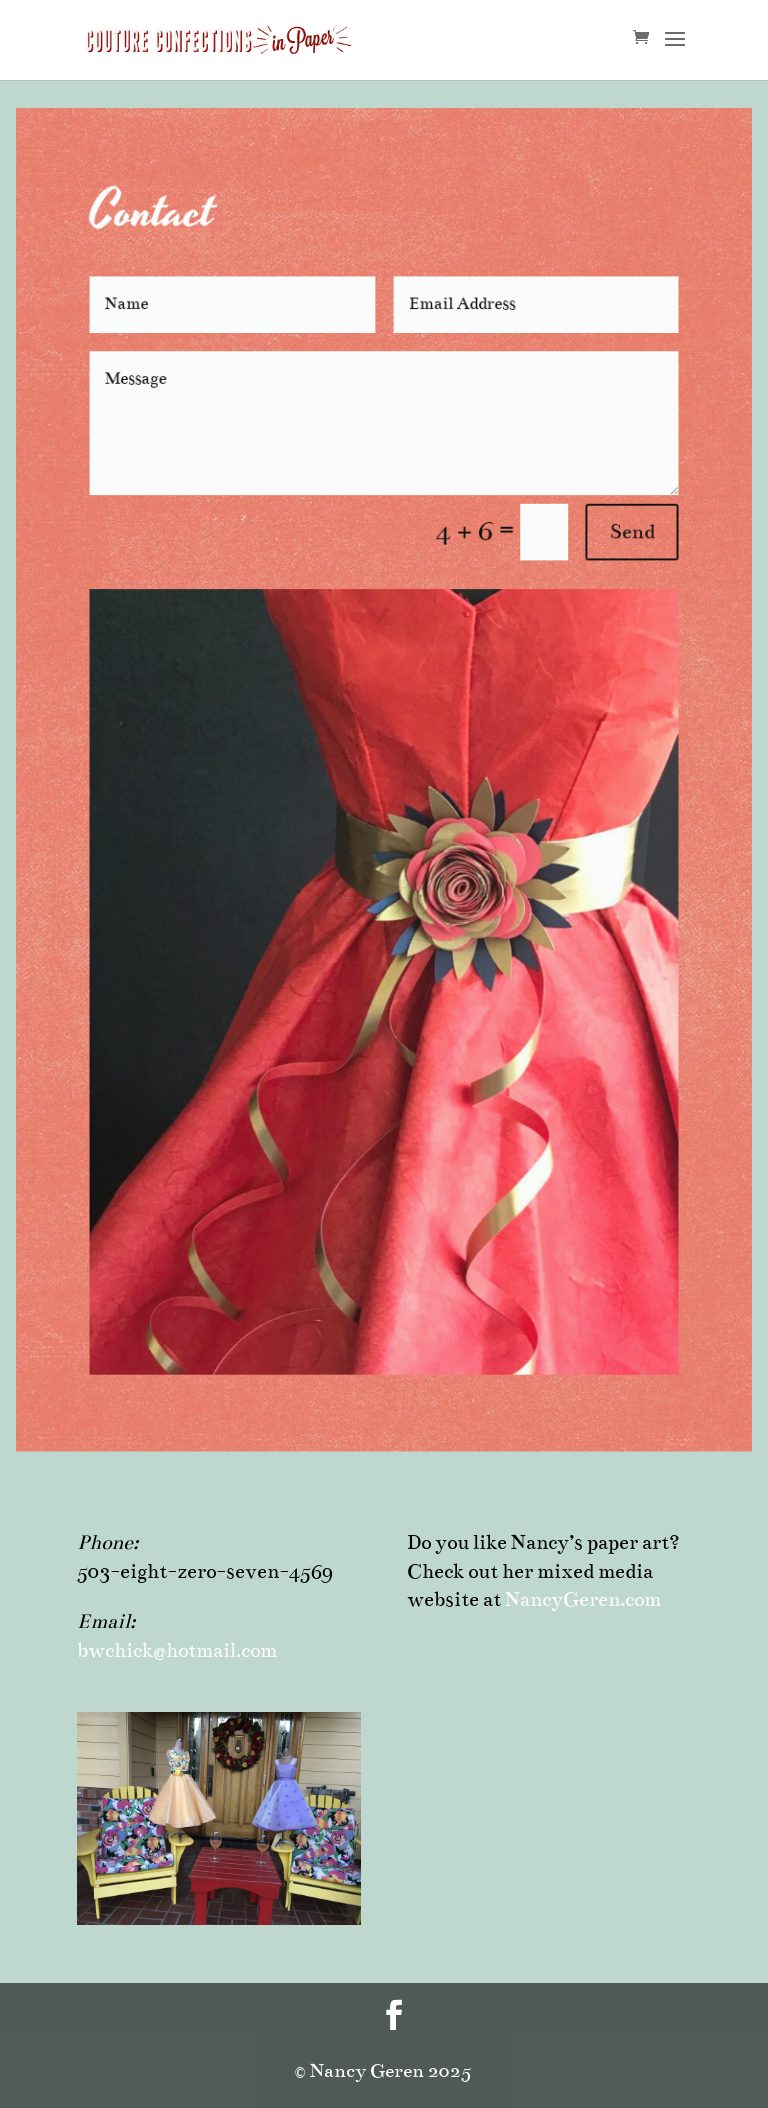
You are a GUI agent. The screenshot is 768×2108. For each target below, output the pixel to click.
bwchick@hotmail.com (177, 1650)
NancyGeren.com (583, 1599)
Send (606, 557)
